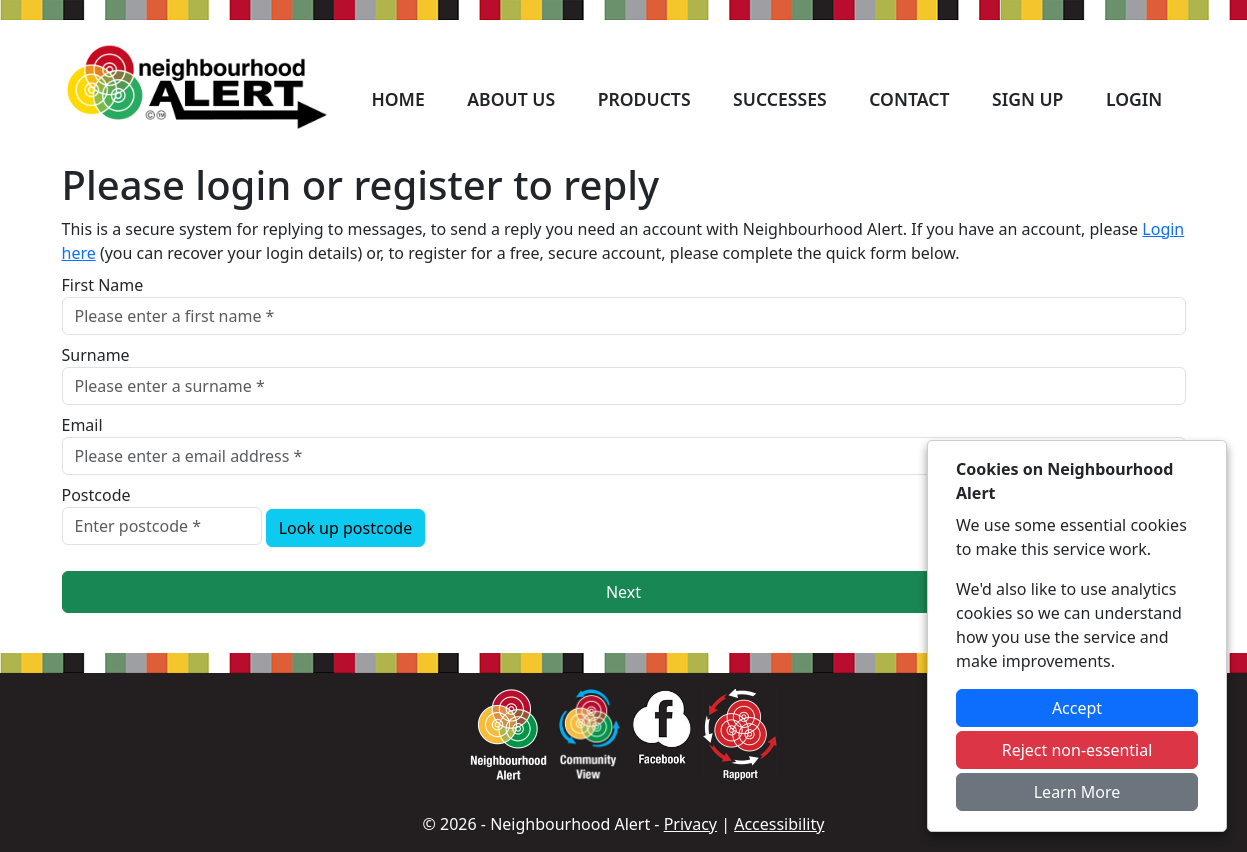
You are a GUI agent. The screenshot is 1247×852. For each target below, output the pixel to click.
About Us (511, 99)
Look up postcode (346, 528)
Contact (909, 99)
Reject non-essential (1077, 750)
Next (623, 592)
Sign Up (1027, 99)
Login (1134, 99)
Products (644, 99)
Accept (1077, 708)
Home (397, 99)
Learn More (1077, 792)
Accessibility (779, 824)
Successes (780, 99)
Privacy (690, 824)
